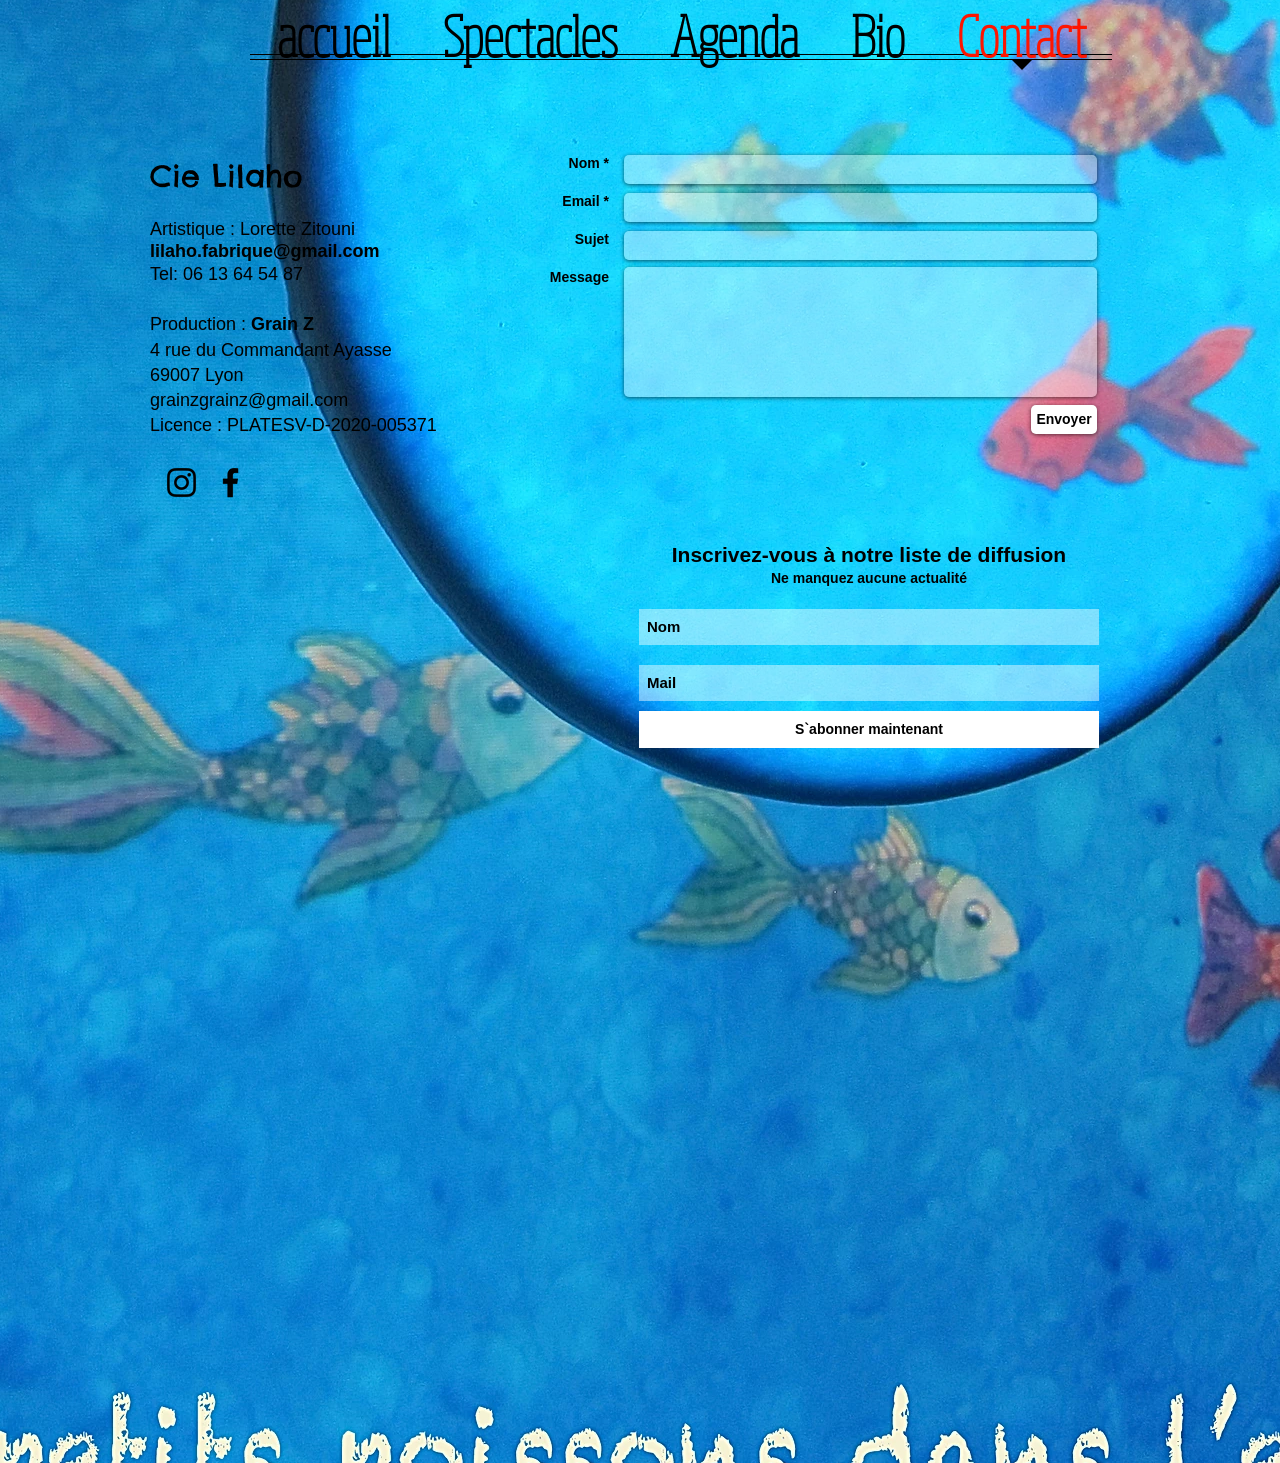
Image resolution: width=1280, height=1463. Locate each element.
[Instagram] (181, 482)
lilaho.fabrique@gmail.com (265, 251)
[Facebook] (230, 482)
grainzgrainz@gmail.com (249, 400)
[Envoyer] (1064, 419)
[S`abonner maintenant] (869, 729)
